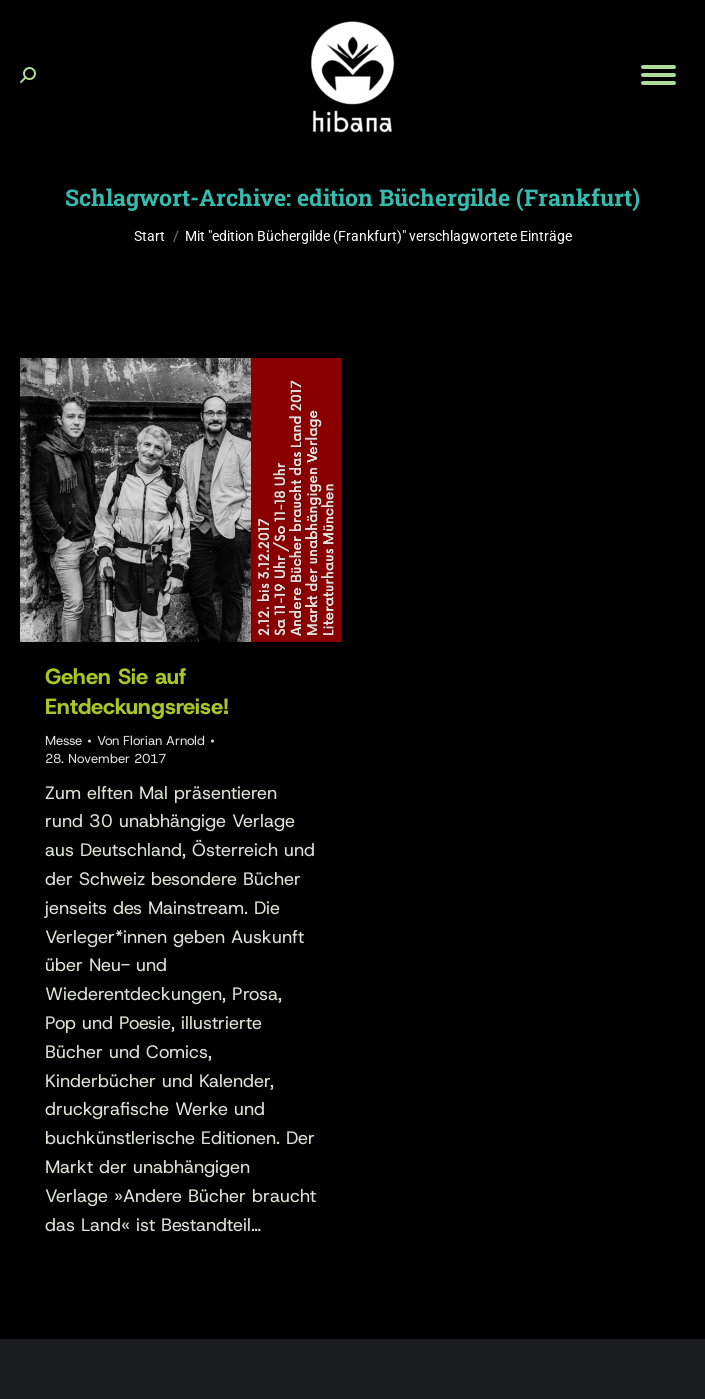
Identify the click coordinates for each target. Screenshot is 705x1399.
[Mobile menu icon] (658, 75)
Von (151, 740)
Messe (63, 740)
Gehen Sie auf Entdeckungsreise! (137, 691)
